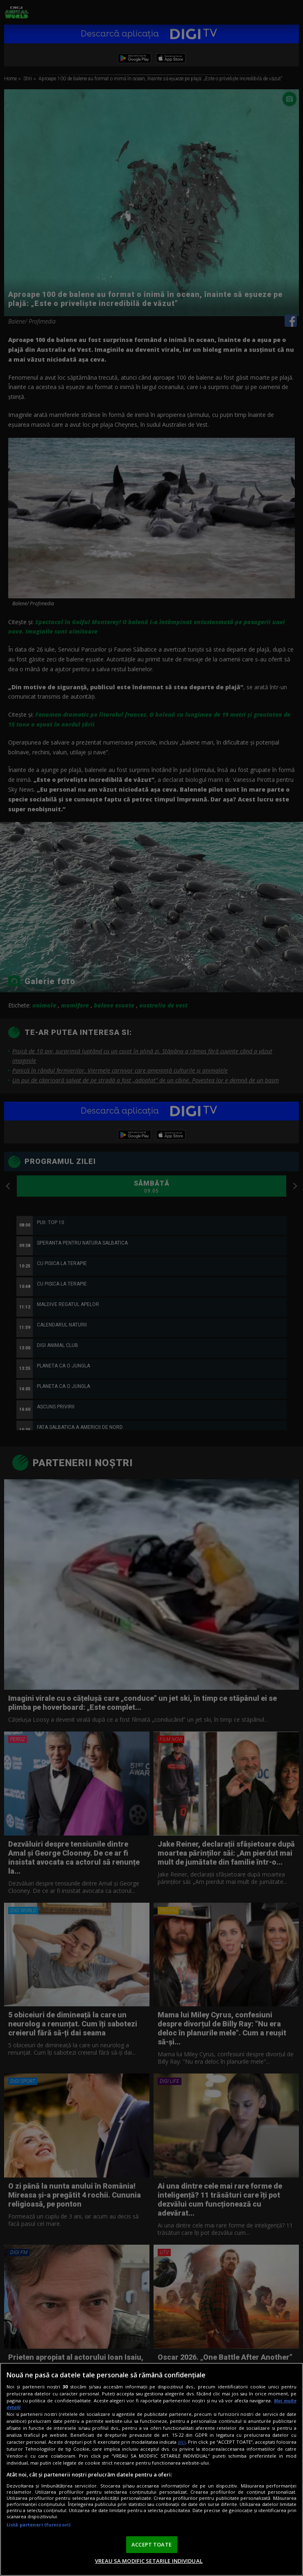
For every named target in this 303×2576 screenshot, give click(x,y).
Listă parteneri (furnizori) (38, 2525)
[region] (151, 2469)
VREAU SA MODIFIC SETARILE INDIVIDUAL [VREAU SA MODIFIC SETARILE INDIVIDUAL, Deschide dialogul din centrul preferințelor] (149, 2561)
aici (181, 2441)
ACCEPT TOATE (151, 2544)
